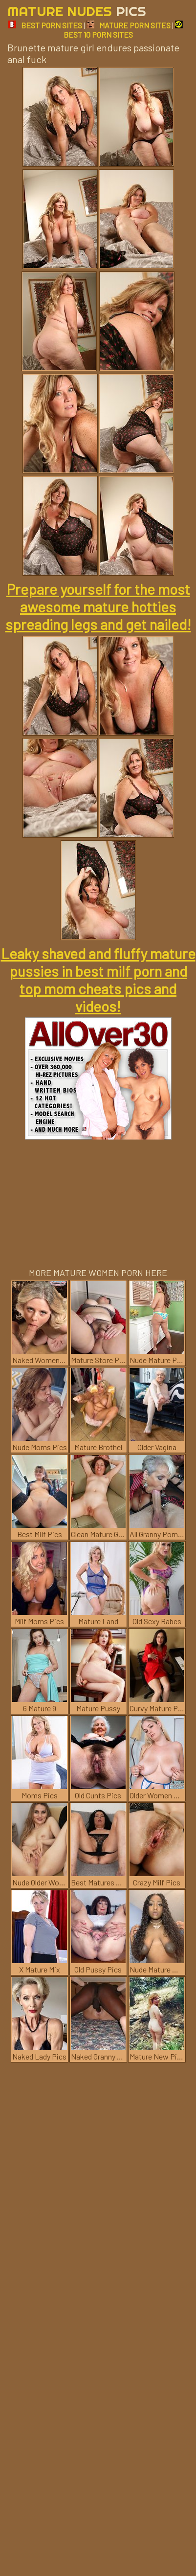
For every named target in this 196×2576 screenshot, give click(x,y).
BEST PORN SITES (45, 25)
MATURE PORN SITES (129, 25)
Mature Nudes (76, 11)
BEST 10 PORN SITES (123, 30)
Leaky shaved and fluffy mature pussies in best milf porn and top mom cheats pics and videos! (98, 979)
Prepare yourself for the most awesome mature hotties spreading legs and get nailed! (98, 606)
